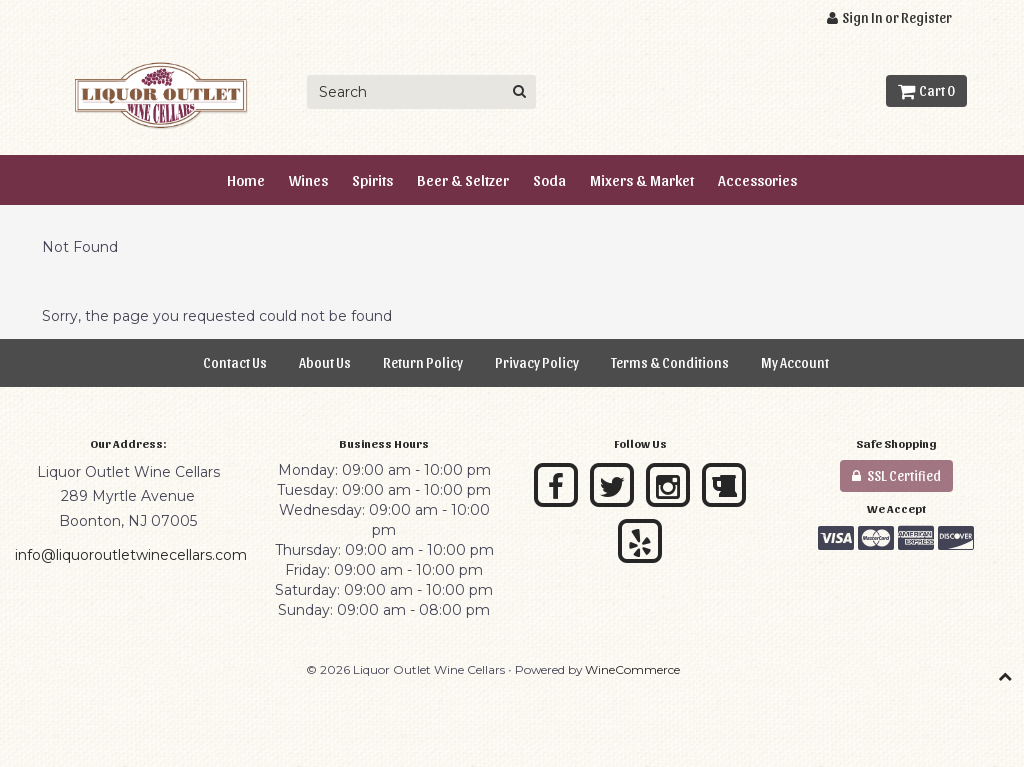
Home (246, 179)
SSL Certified (896, 475)
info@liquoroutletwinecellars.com (131, 555)
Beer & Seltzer (463, 179)
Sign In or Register (889, 17)
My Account (795, 362)
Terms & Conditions (670, 362)
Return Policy (423, 362)
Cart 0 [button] (926, 90)
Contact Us (235, 362)
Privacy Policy (537, 362)
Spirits (372, 179)
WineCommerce (632, 669)
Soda (549, 179)
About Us (325, 362)
